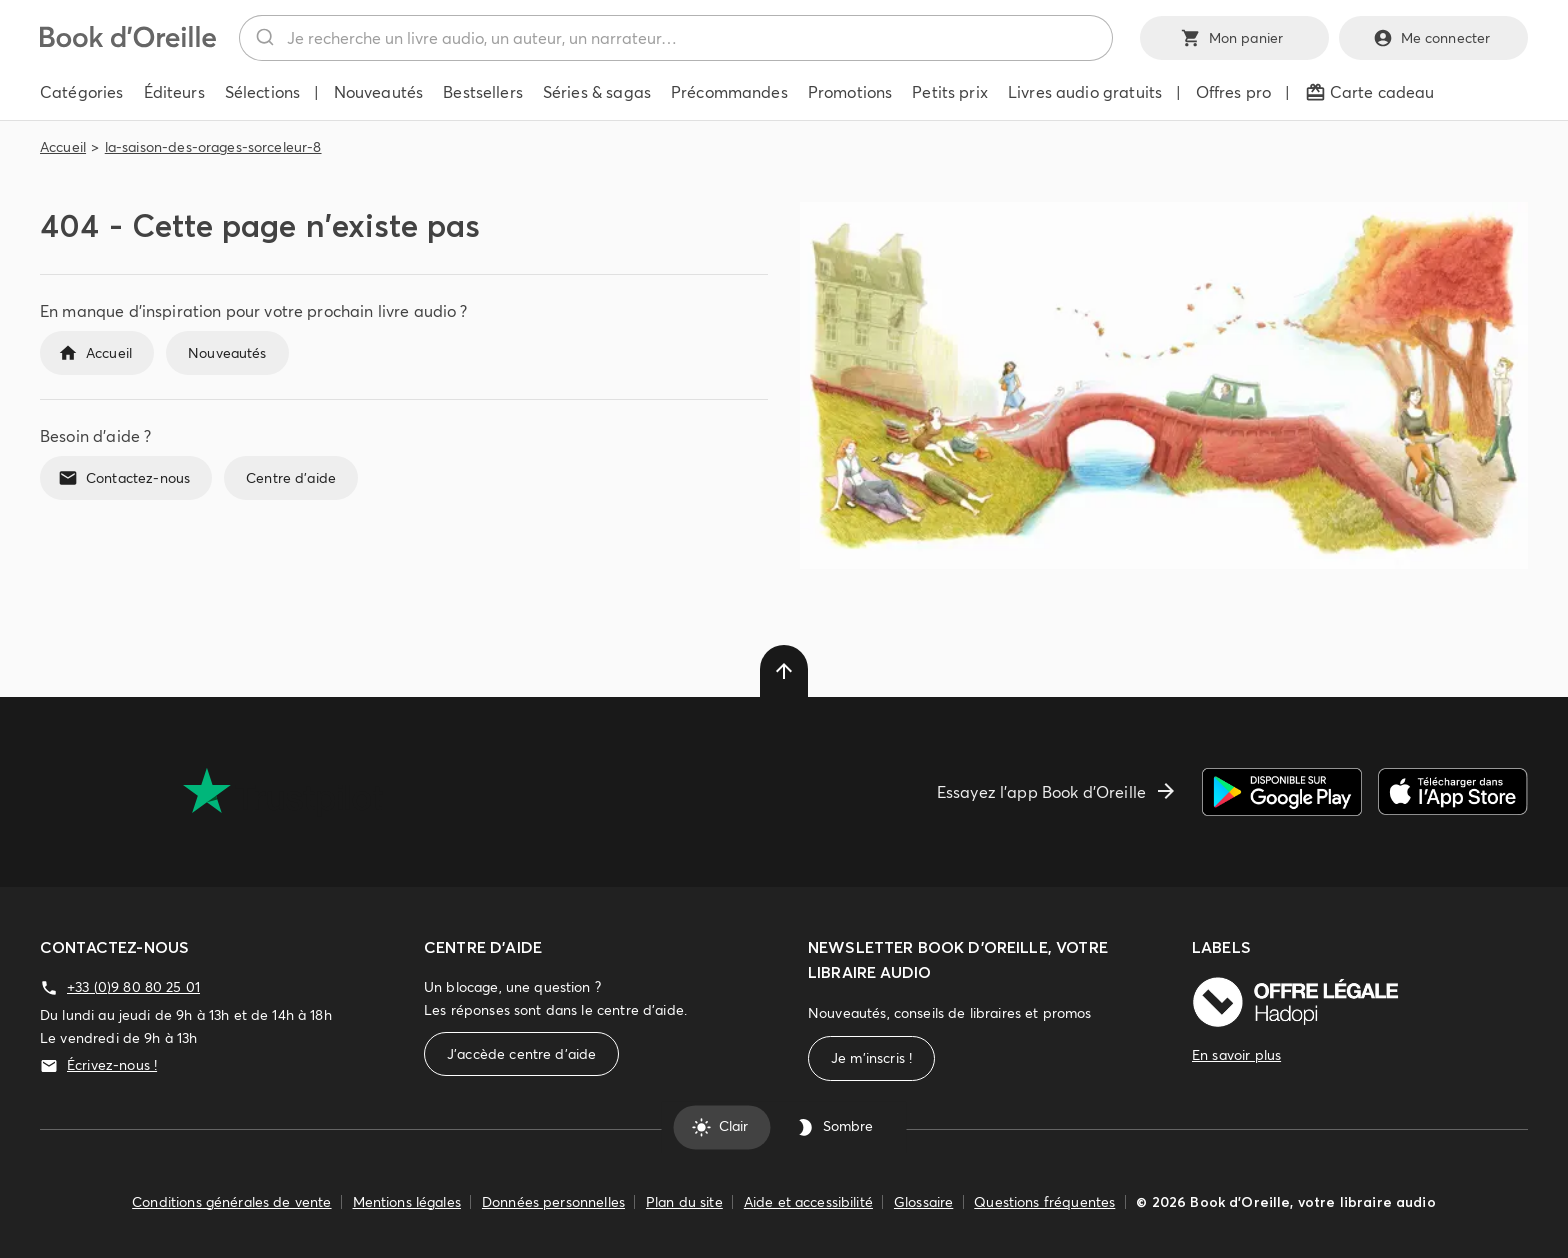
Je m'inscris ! (871, 1058)
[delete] (784, 671)
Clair (721, 1127)
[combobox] (676, 38)
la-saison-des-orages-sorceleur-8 (213, 147)
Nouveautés (227, 353)
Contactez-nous (126, 478)
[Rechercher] (263, 38)
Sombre (836, 1127)
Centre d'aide (291, 478)
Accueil (63, 147)
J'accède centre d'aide (521, 1054)
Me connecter (1433, 38)
